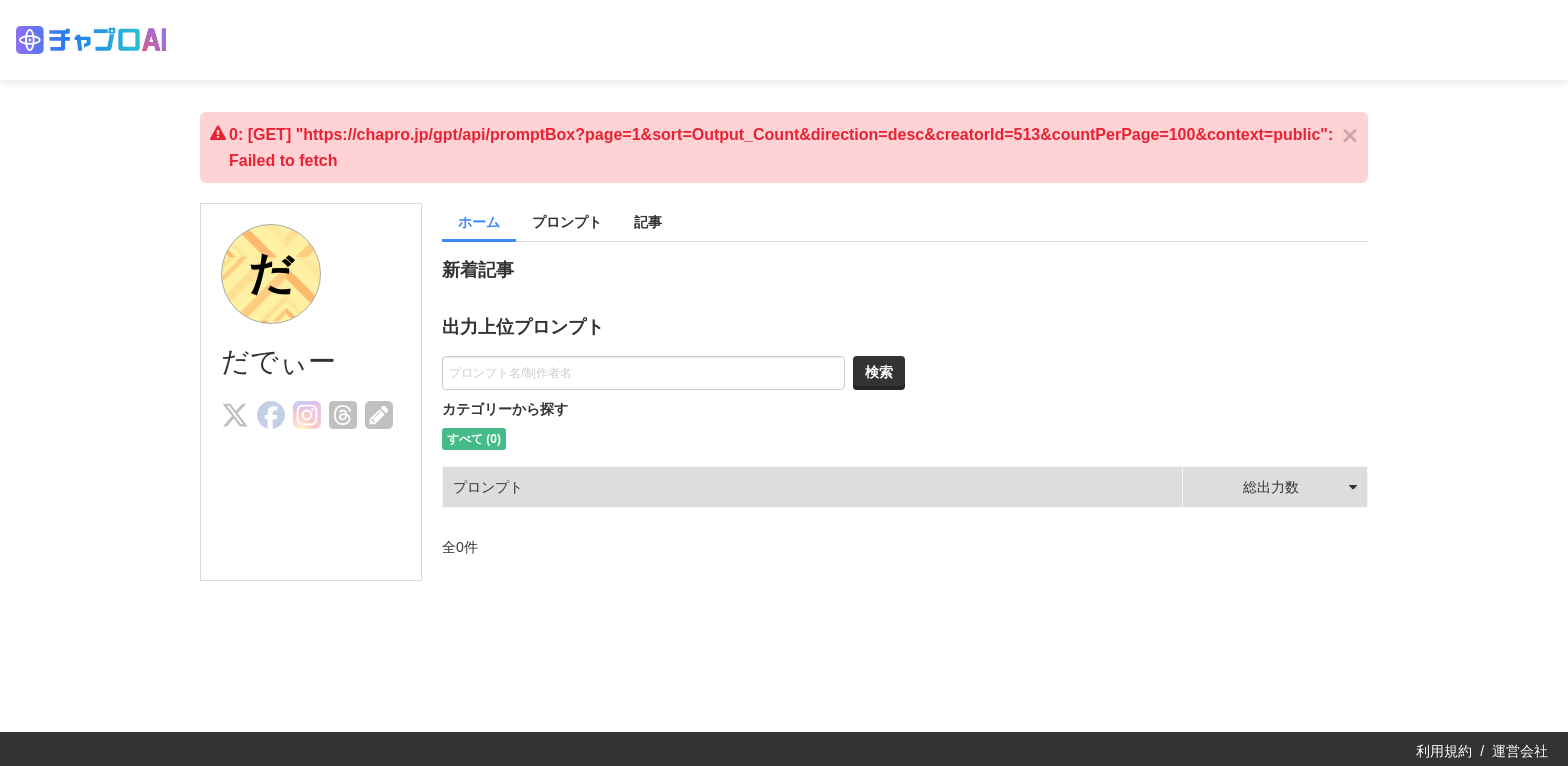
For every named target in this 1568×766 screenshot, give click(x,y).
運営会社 (1520, 751)
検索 (879, 372)
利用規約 (1444, 751)
